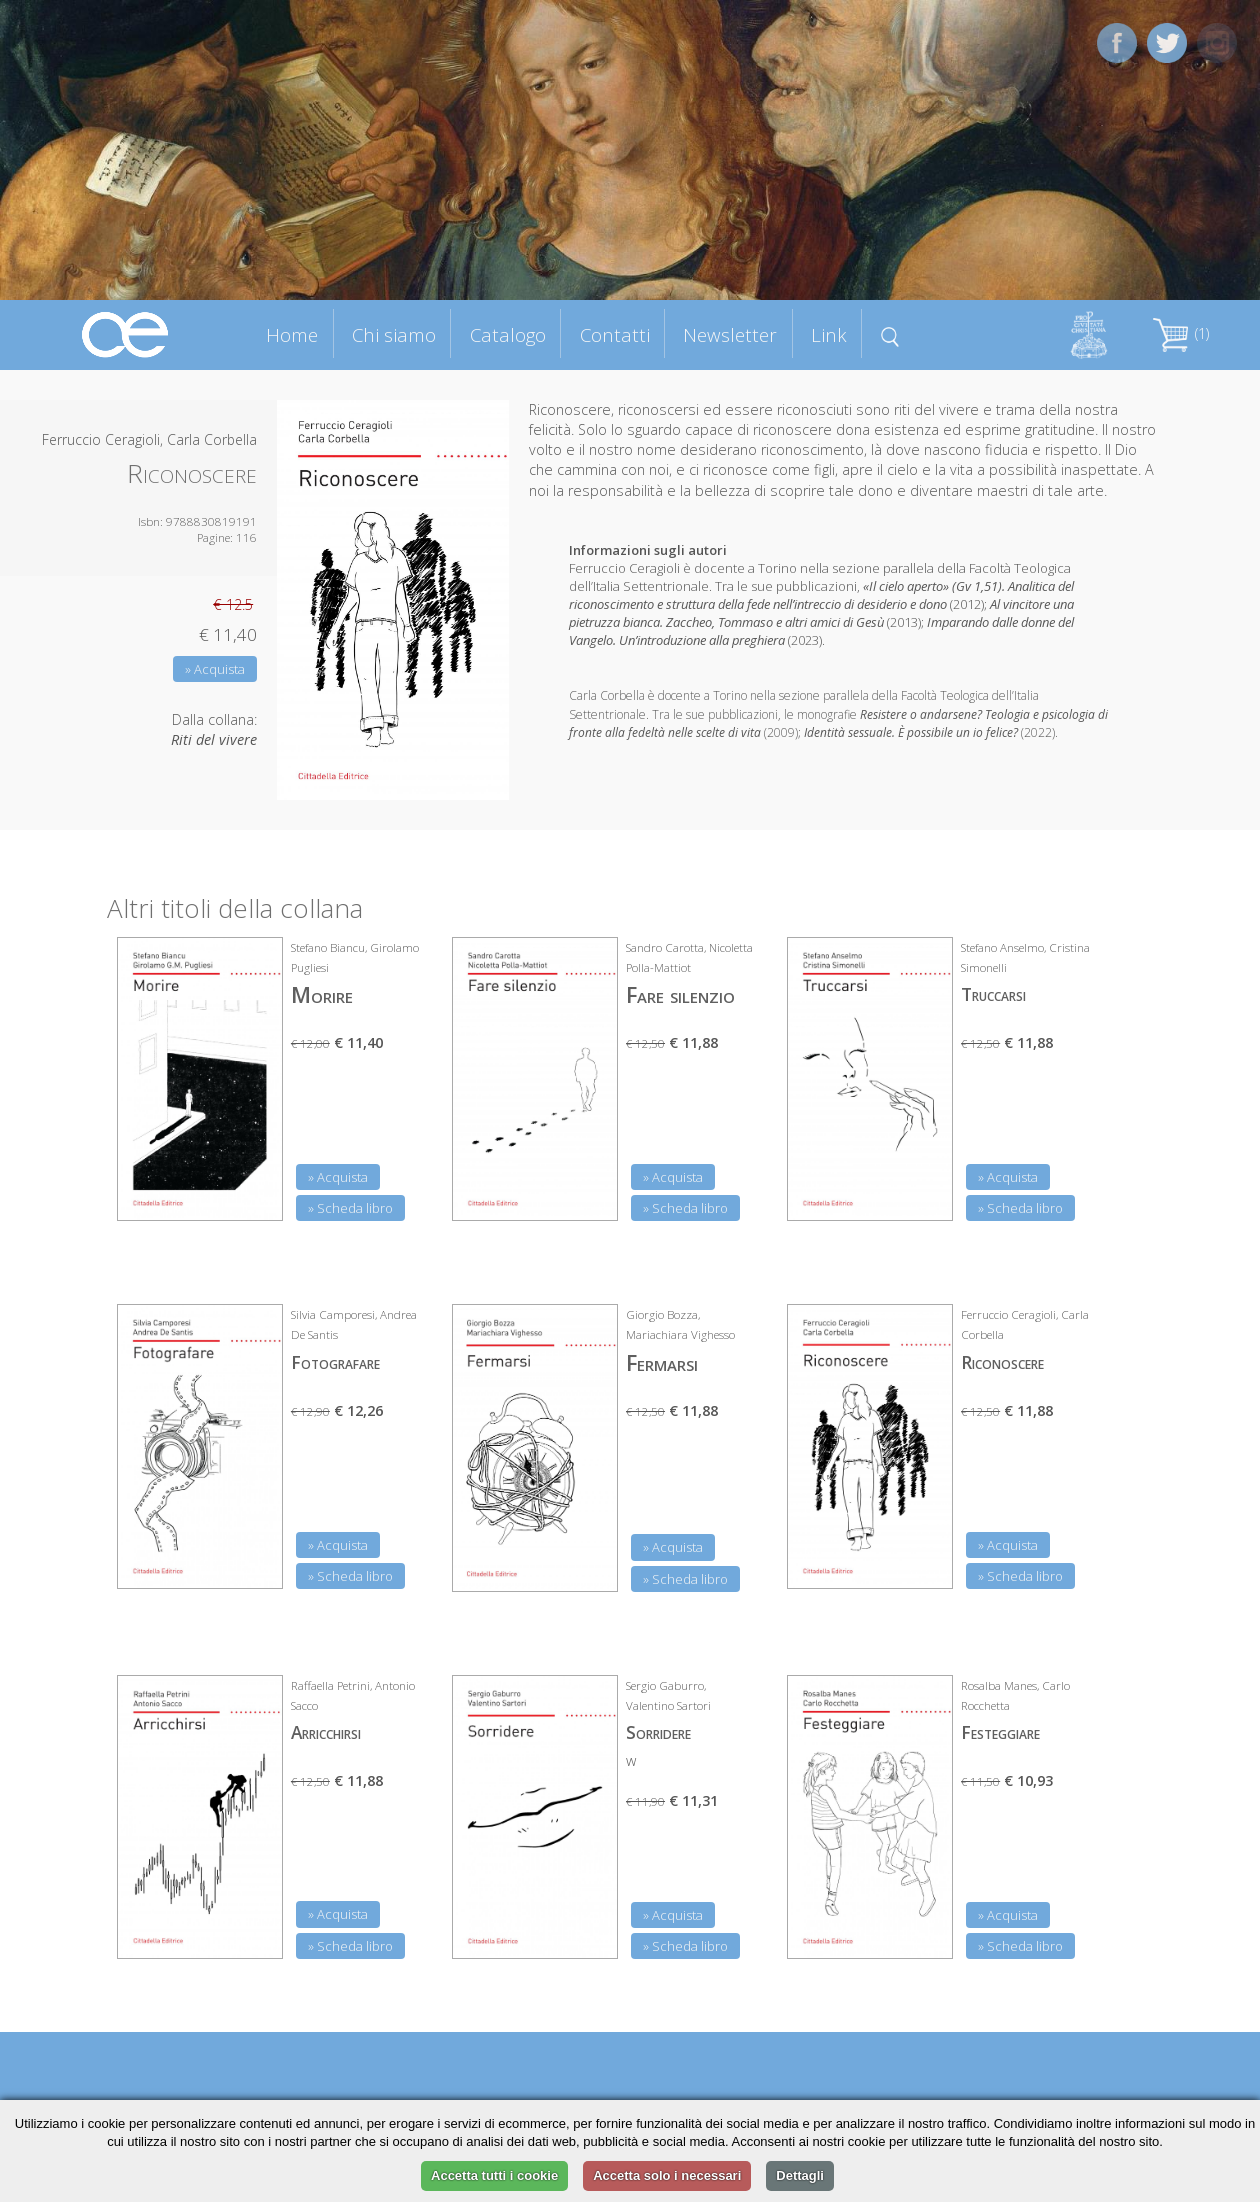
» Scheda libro (350, 1208)
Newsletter (730, 334)
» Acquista (215, 669)
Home (292, 334)
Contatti (615, 334)
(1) (1181, 333)
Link (829, 334)
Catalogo (508, 334)
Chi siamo (394, 334)
